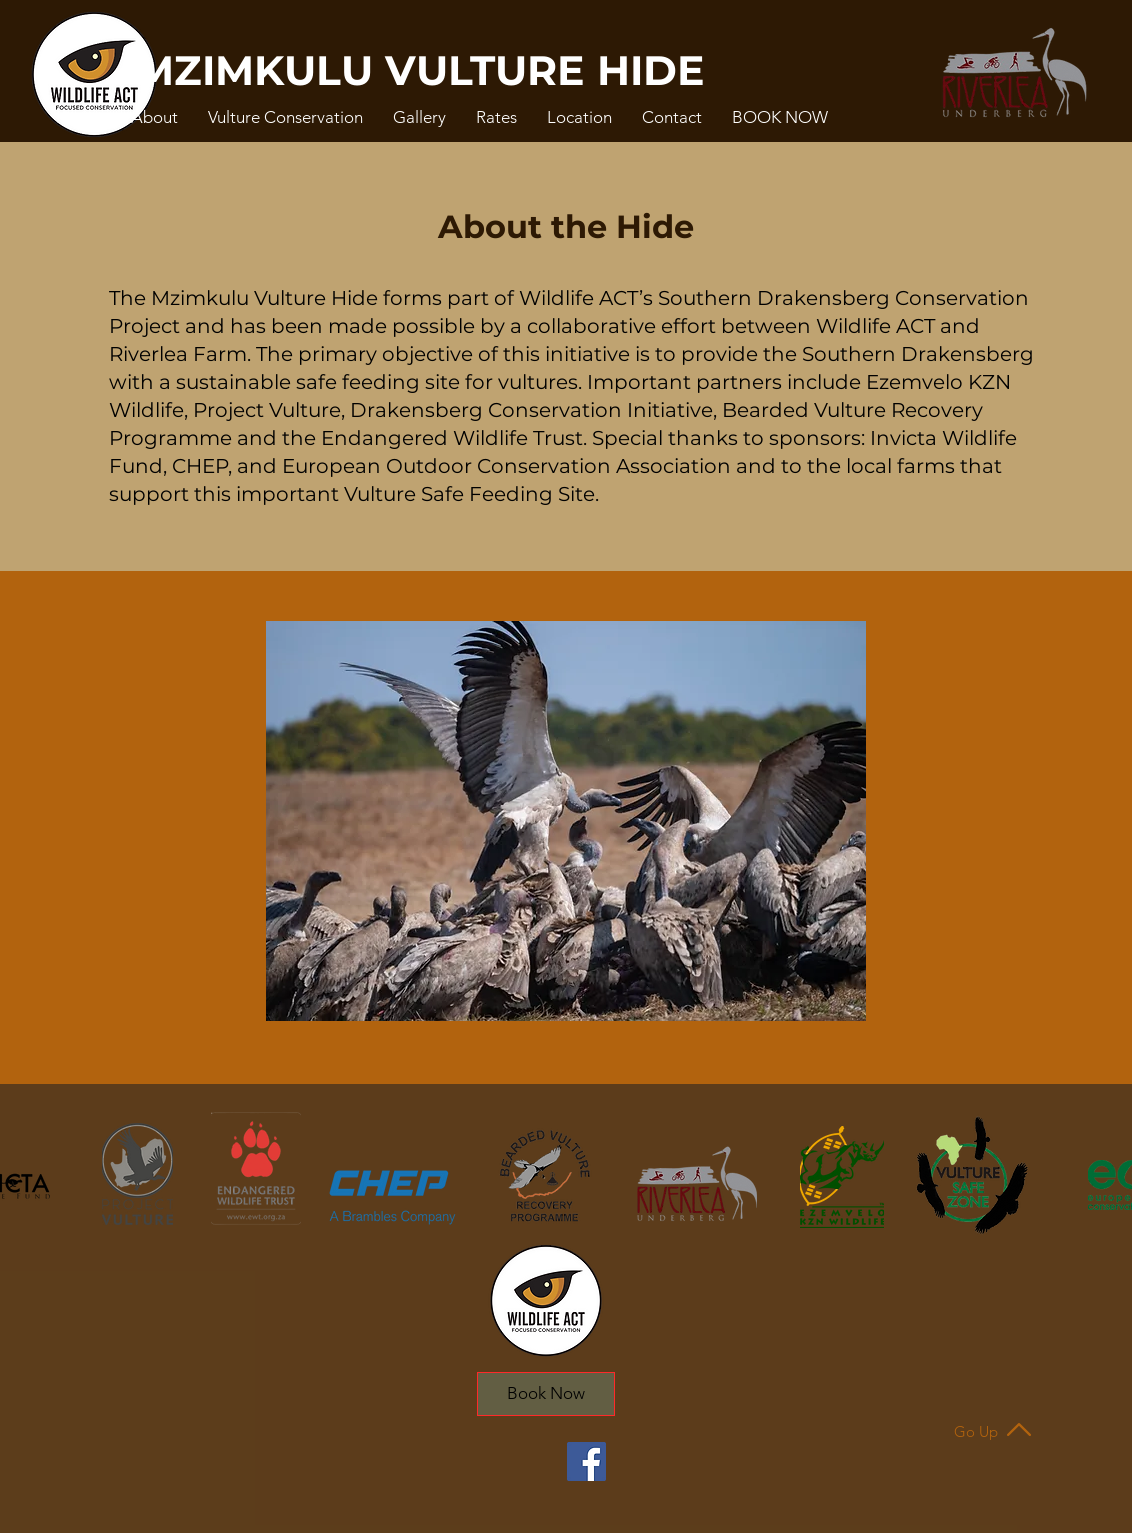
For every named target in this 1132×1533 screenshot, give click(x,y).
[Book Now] (546, 1394)
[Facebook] (586, 1461)
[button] (154, 117)
